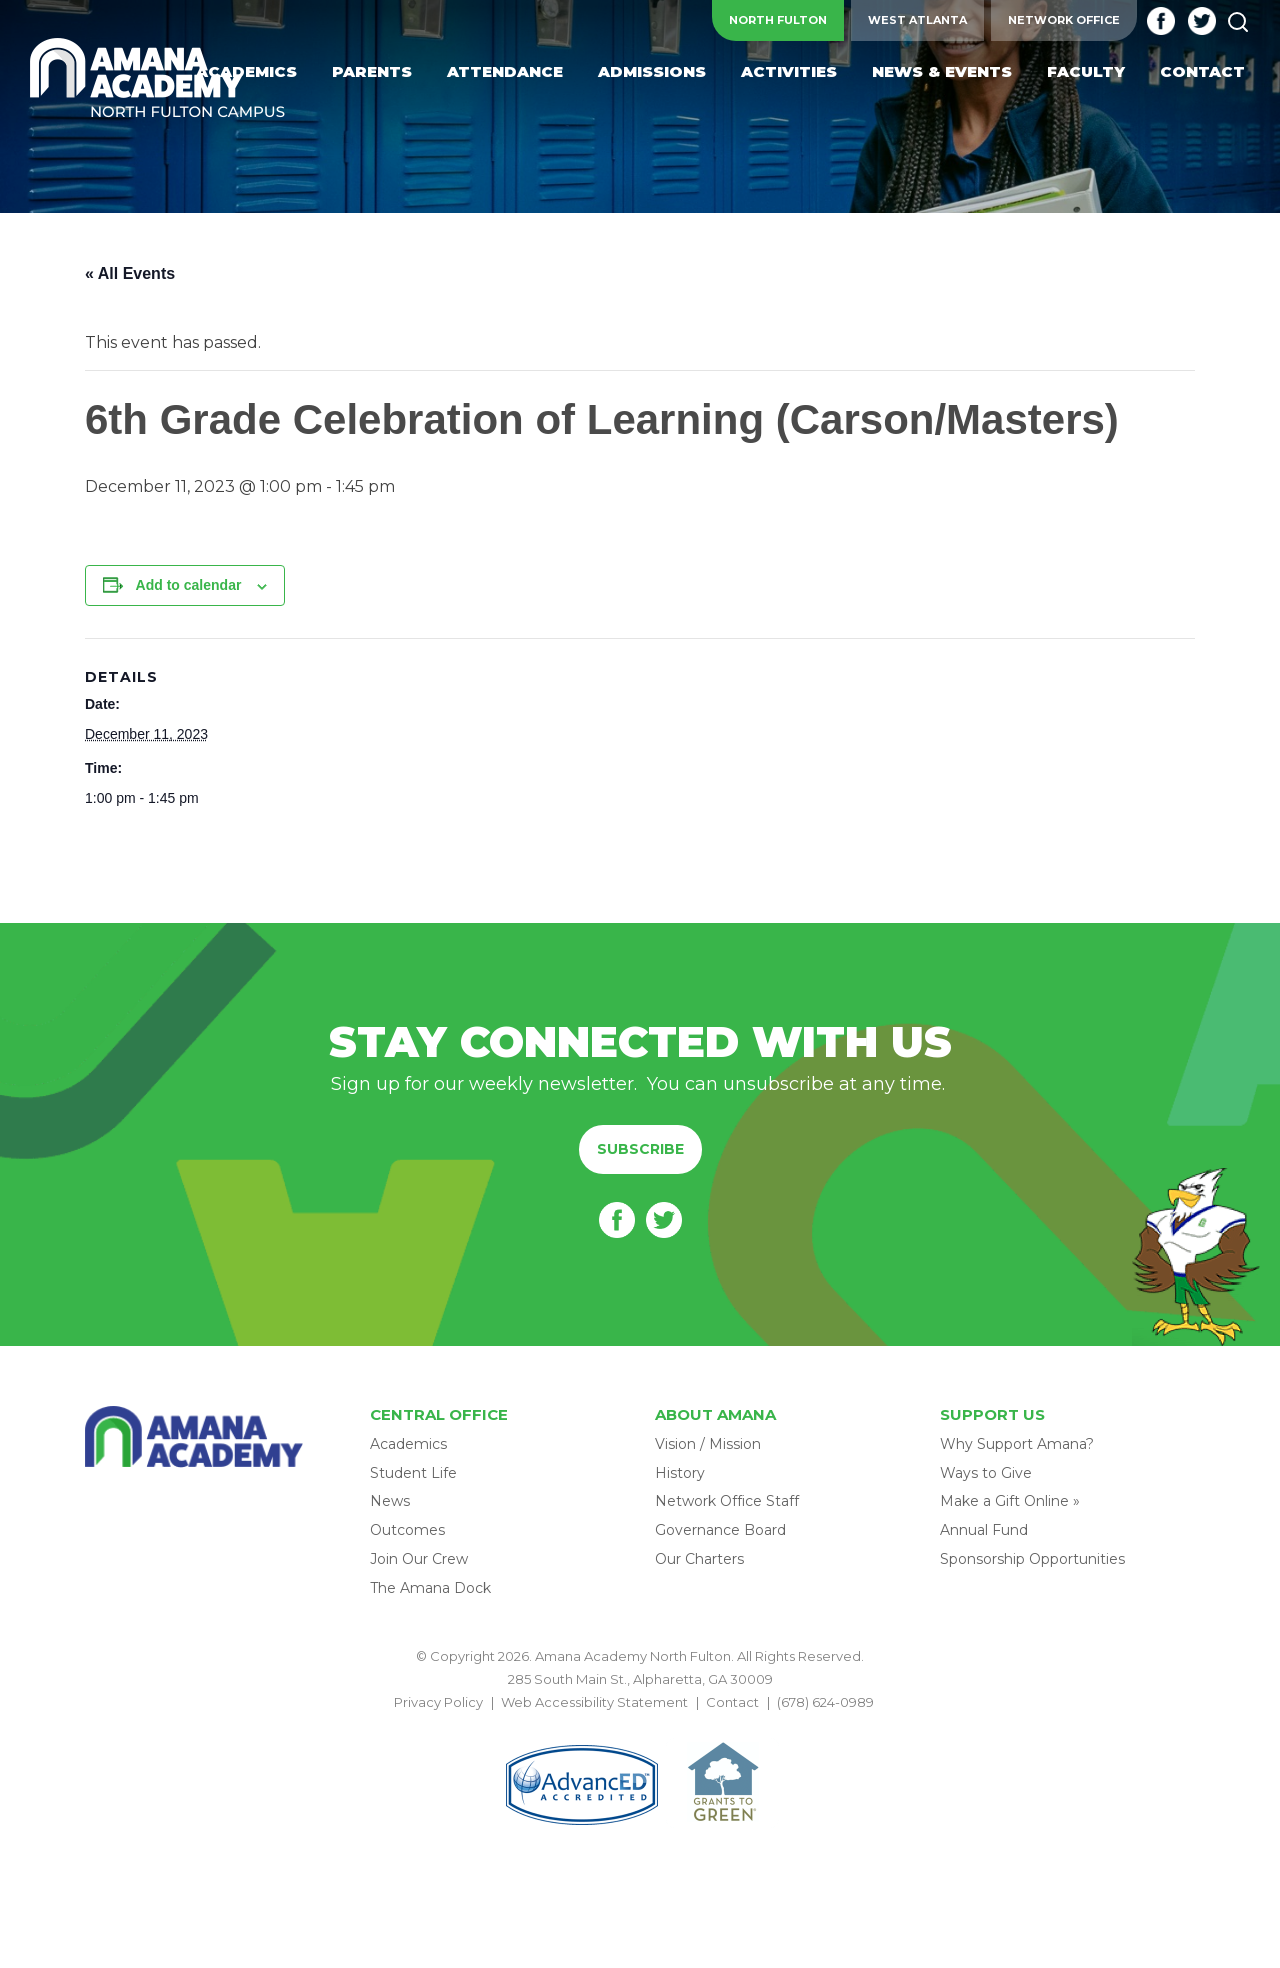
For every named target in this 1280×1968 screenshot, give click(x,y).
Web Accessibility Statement (594, 1702)
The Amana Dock (430, 1588)
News (390, 1501)
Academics (408, 1444)
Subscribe (640, 1149)
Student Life (413, 1473)
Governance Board (720, 1530)
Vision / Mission (708, 1444)
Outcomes (407, 1530)
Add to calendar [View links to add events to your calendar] (189, 585)
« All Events (130, 273)
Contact (732, 1702)
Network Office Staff (727, 1501)
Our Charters (699, 1559)
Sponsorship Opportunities (1032, 1559)
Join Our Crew (419, 1559)
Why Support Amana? (1017, 1444)
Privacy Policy (438, 1702)
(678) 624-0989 (825, 1702)
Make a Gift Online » (1010, 1501)
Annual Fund (984, 1530)
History (680, 1473)
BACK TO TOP (640, 1726)
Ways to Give (986, 1473)
